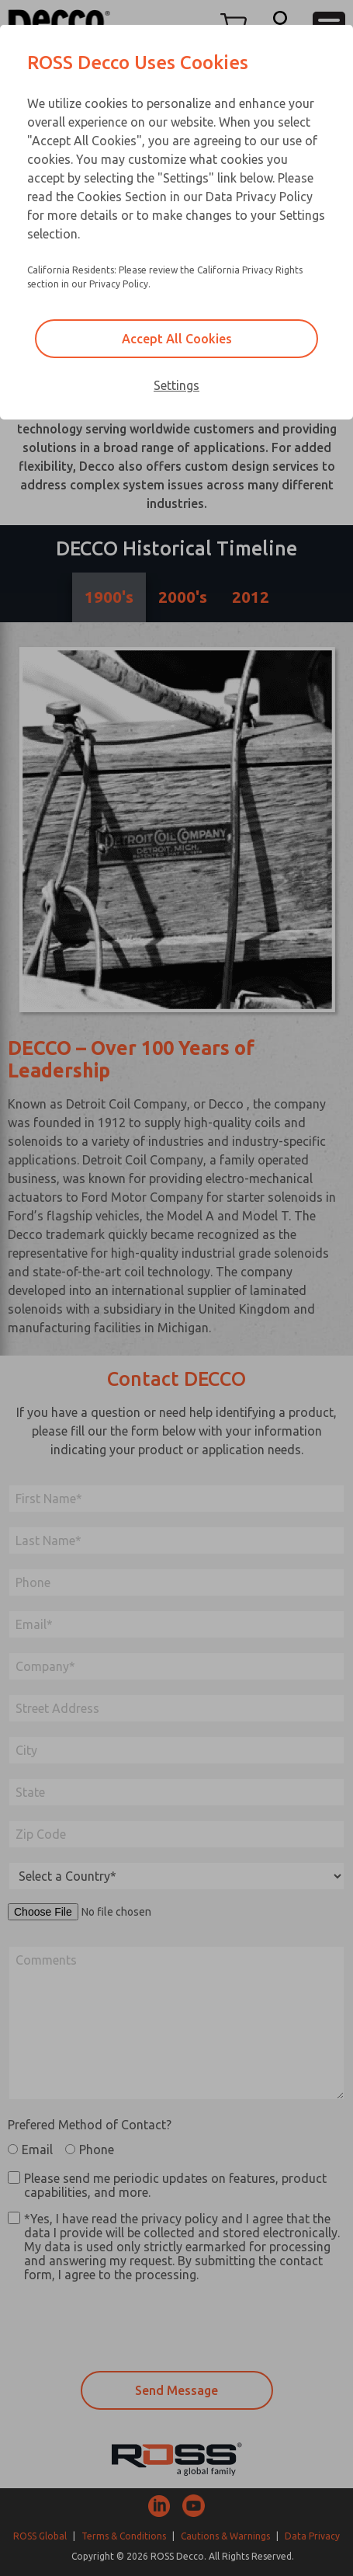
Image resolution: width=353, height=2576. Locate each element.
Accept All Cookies (177, 339)
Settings (176, 385)
